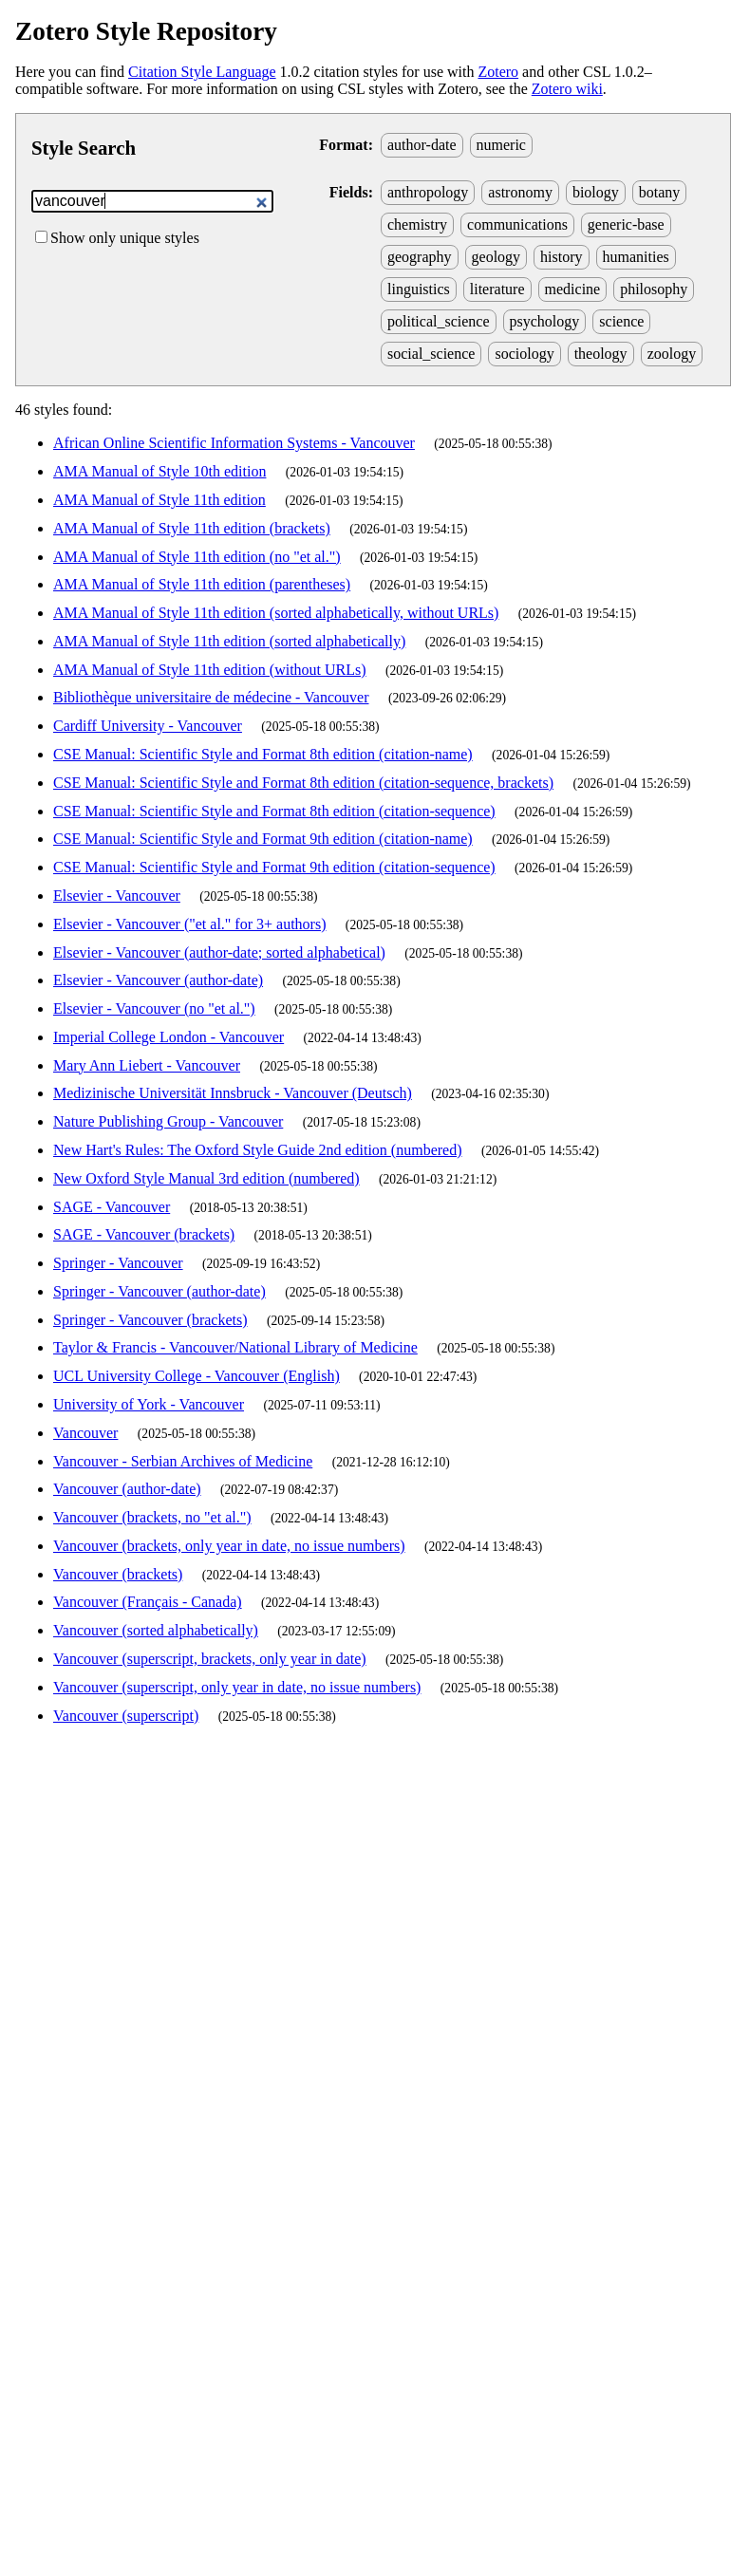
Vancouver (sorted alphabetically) (155, 1630)
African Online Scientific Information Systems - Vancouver (234, 443)
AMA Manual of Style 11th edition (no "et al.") (197, 557)
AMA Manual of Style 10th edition (159, 471)
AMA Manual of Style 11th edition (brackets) (191, 528)
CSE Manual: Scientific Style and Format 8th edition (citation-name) (263, 754)
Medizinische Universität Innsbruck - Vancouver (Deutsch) (232, 1093)
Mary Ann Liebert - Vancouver (146, 1065)
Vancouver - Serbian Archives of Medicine (182, 1461)
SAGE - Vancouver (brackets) (143, 1234)
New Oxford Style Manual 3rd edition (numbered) (206, 1178)
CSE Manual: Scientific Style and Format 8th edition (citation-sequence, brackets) (303, 783)
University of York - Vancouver (148, 1404)
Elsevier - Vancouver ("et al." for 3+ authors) (189, 924)
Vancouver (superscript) (125, 1716)
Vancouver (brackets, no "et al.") (152, 1517)
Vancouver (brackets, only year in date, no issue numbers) (229, 1546)
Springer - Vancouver (118, 1263)
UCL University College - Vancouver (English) (196, 1376)
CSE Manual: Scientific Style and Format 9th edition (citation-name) (263, 839)
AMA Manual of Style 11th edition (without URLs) (209, 670)
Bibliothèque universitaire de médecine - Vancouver (210, 697)
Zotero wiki (567, 89)
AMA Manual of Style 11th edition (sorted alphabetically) (229, 641)
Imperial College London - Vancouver (168, 1037)
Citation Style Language (202, 72)
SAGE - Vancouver (111, 1207)
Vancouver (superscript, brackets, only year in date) (209, 1659)
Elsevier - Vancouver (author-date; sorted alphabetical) (219, 952)
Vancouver (85, 1433)
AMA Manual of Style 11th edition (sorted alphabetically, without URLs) (275, 613)
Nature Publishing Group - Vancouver (168, 1121)
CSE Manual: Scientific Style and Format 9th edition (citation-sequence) (274, 867)
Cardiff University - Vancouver (147, 726)
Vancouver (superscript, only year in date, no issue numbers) (237, 1687)
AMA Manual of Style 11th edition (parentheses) (201, 584)
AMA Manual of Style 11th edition (159, 500)
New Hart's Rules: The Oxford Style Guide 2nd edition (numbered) (257, 1150)
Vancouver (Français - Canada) (147, 1602)
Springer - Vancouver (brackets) (150, 1320)
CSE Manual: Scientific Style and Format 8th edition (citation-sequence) (274, 811)
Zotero (498, 72)
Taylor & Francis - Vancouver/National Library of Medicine (235, 1347)
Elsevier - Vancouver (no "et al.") (154, 1008)
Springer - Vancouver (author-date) (159, 1291)
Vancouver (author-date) (127, 1489)
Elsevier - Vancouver (116, 895)
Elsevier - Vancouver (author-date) (158, 980)
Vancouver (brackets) (117, 1574)
